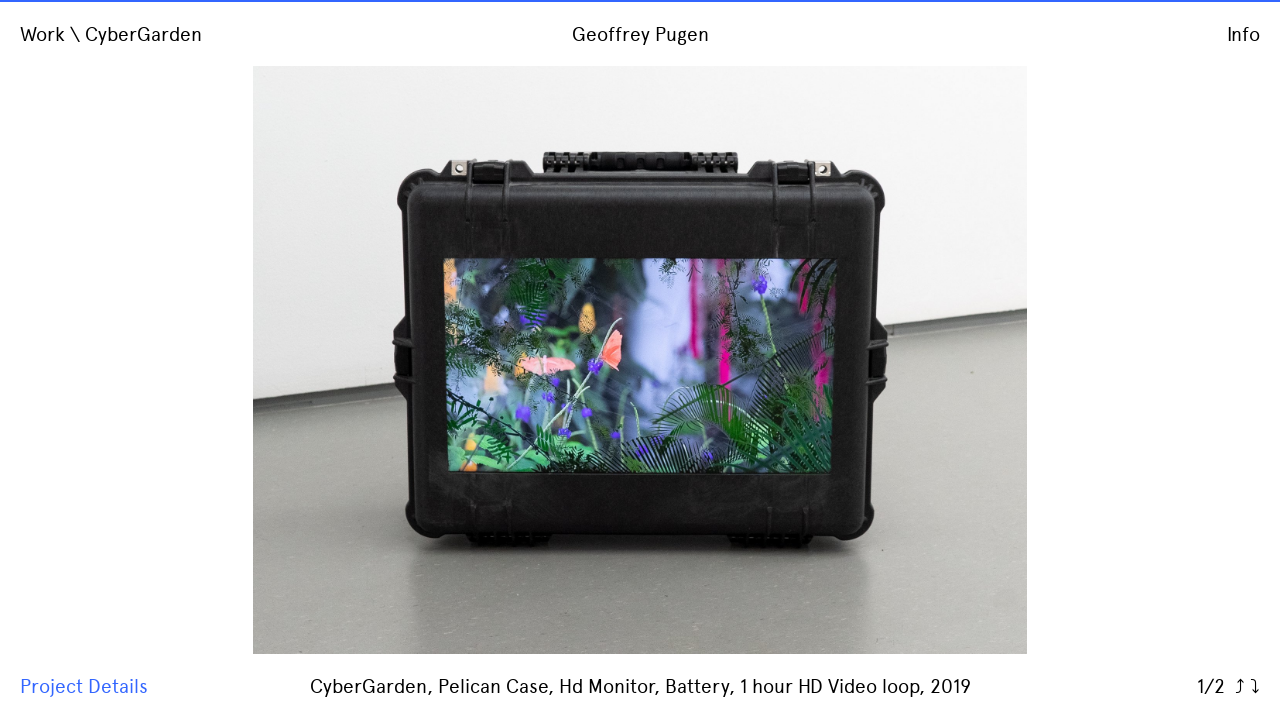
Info (1243, 34)
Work (42, 34)
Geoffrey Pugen (640, 34)
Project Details (84, 686)
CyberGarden (143, 34)
